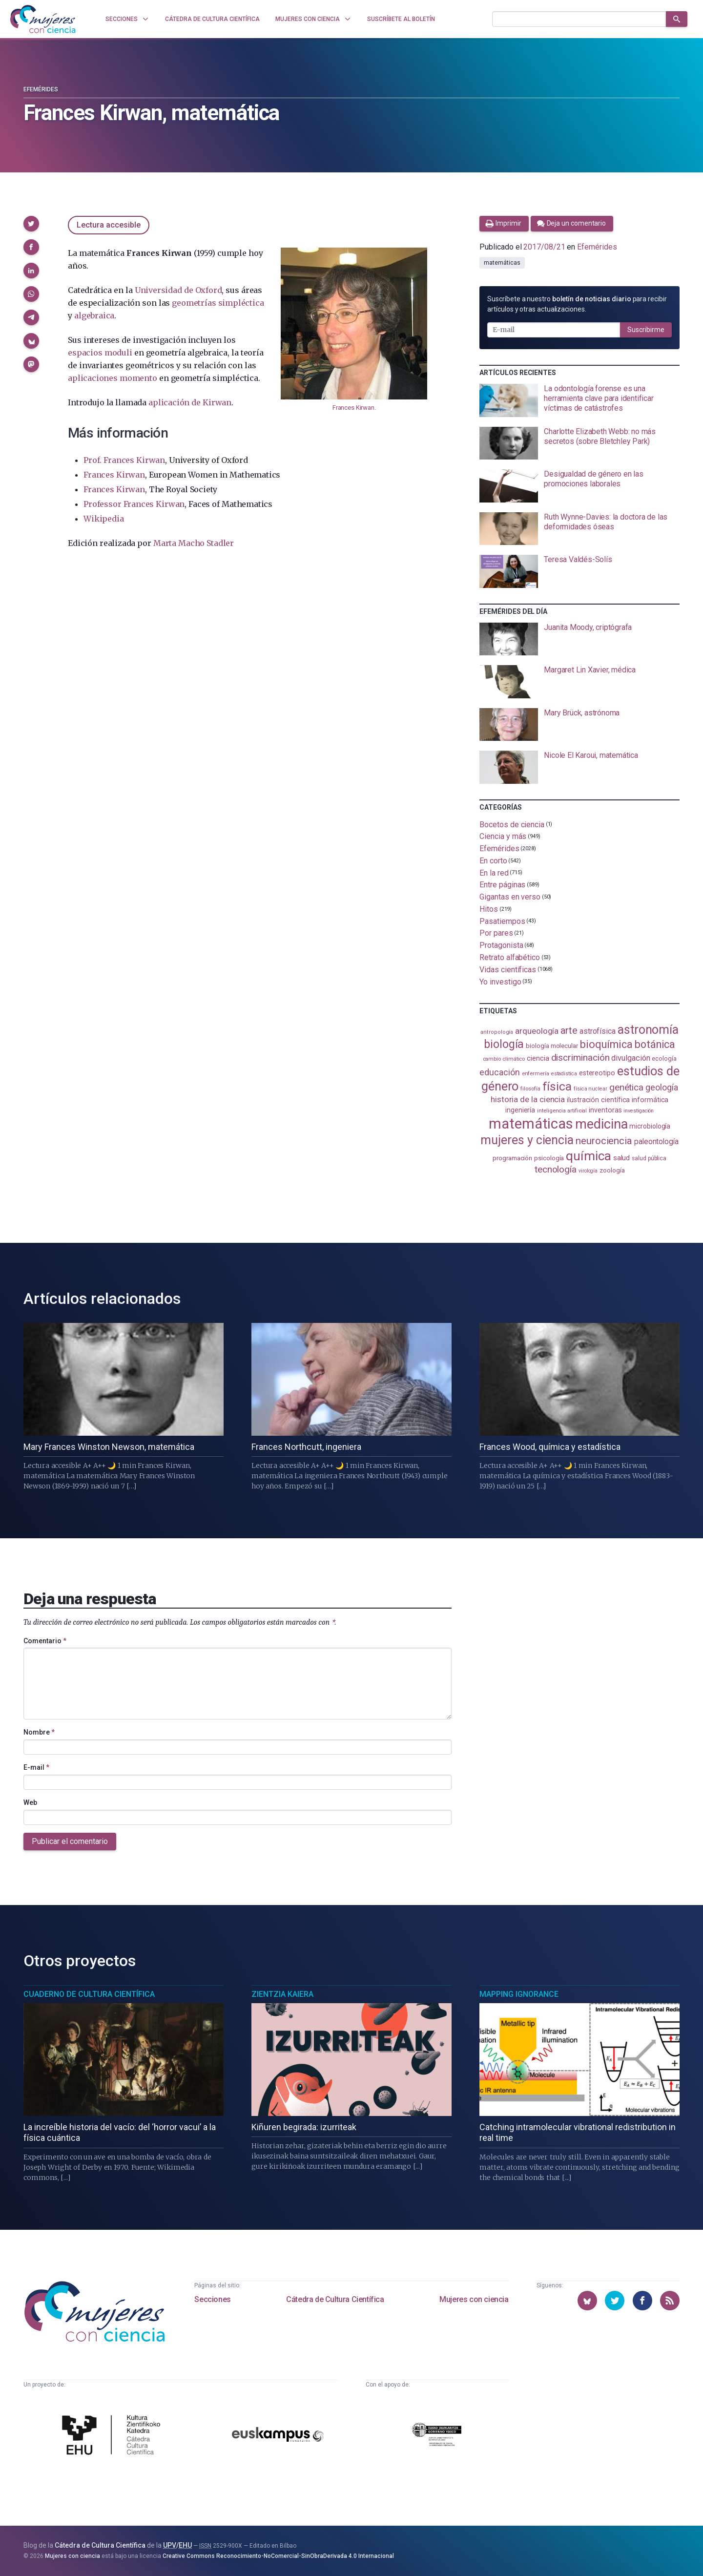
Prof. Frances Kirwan (124, 460)
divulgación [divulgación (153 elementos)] (630, 1058)
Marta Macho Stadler (193, 543)
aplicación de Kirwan (189, 402)
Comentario (44, 1641)
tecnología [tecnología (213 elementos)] (556, 1169)
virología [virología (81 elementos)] (588, 1171)
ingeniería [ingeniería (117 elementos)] (520, 1110)
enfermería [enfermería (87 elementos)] (535, 1073)
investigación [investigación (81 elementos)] (638, 1111)
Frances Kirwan (353, 407)
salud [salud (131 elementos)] (621, 1157)
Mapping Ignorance (518, 1994)
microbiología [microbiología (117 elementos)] (649, 1126)
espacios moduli (100, 352)
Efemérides (40, 89)
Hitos (488, 909)
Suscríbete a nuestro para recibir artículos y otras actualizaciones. (576, 304)
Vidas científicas (507, 969)
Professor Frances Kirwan (134, 504)
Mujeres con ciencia (473, 2299)
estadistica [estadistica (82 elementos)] (564, 1073)
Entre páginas (502, 884)
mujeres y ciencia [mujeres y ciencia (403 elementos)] (527, 1140)
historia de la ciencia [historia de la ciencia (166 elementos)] (528, 1099)
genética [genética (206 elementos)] (626, 1087)
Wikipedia (103, 519)
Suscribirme (645, 330)
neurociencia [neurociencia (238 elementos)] (604, 1141)
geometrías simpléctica (218, 303)
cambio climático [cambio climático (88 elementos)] (504, 1058)
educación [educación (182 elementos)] (499, 1072)
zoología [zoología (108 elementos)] (612, 1170)
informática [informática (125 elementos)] (650, 1099)
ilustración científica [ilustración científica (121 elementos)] (598, 1100)
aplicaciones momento (112, 378)
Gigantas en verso (509, 896)
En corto (493, 860)
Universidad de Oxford (178, 290)
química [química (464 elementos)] (588, 1156)
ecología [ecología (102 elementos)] (664, 1058)
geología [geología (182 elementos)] (661, 1087)
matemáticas (502, 262)
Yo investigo (500, 981)
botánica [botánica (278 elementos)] (655, 1044)
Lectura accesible (109, 225)
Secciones (212, 2299)
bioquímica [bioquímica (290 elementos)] (606, 1044)
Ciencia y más (502, 836)
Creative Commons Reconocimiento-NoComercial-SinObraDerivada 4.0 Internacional (278, 2556)
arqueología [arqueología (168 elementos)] (536, 1031)
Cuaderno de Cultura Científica (89, 1994)
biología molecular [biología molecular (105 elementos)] (552, 1045)
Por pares (496, 933)
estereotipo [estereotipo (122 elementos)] (597, 1073)
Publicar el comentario (70, 1841)
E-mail (36, 1767)
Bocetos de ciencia (511, 824)
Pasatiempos (502, 920)
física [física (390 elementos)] (557, 1086)
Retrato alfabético (509, 957)
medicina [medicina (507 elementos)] (601, 1124)
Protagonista (501, 945)
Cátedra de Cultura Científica (335, 2299)
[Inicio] (43, 19)
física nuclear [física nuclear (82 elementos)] (590, 1089)
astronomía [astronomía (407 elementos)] (648, 1030)
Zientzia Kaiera (282, 1994)
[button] (31, 223)
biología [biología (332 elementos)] (504, 1044)
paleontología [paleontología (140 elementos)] (656, 1141)
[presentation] (579, 400)
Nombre (39, 1732)
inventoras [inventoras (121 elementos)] (605, 1110)
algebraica (94, 315)
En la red (493, 872)
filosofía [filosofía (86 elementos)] (530, 1089)
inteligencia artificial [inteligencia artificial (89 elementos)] (562, 1110)
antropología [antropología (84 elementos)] (496, 1032)
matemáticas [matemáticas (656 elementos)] (531, 1123)
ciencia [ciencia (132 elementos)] (538, 1058)
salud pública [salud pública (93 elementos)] (649, 1158)
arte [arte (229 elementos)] (569, 1030)
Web (30, 1802)
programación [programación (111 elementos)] (512, 1158)
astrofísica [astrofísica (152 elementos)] (597, 1031)
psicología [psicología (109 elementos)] (549, 1158)
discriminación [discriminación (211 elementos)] (580, 1057)
